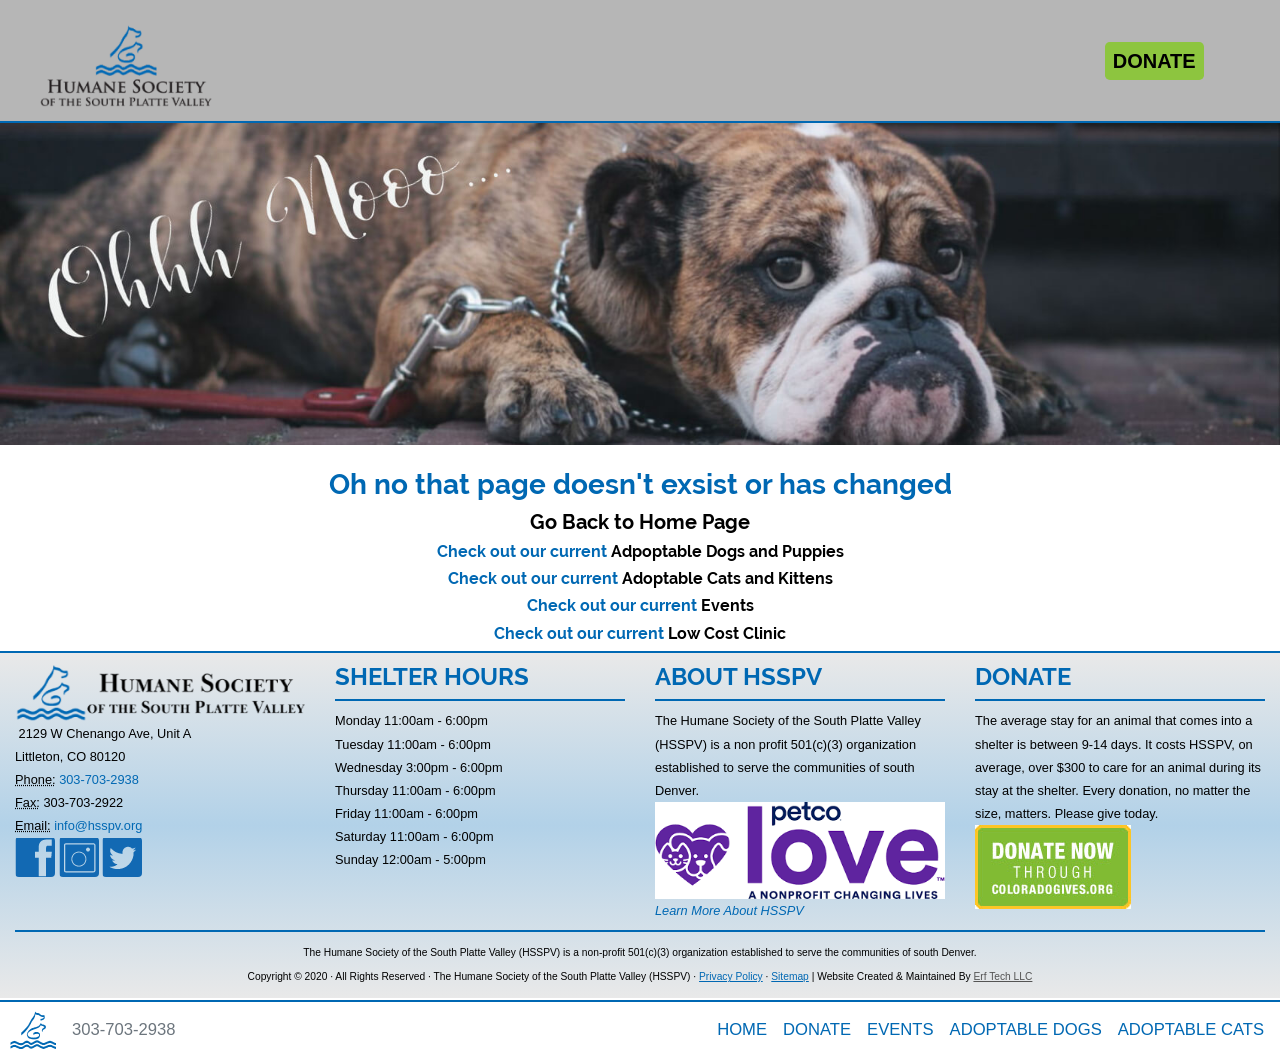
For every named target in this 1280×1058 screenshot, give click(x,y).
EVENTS (900, 1029)
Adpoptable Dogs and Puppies (727, 551)
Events (727, 605)
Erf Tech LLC (1002, 976)
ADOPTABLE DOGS (1026, 1029)
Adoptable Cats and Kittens (727, 578)
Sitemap (790, 976)
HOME (742, 1029)
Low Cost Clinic (727, 633)
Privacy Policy (731, 976)
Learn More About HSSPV (729, 910)
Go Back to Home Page (640, 522)
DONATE (817, 1029)
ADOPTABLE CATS (1191, 1029)
